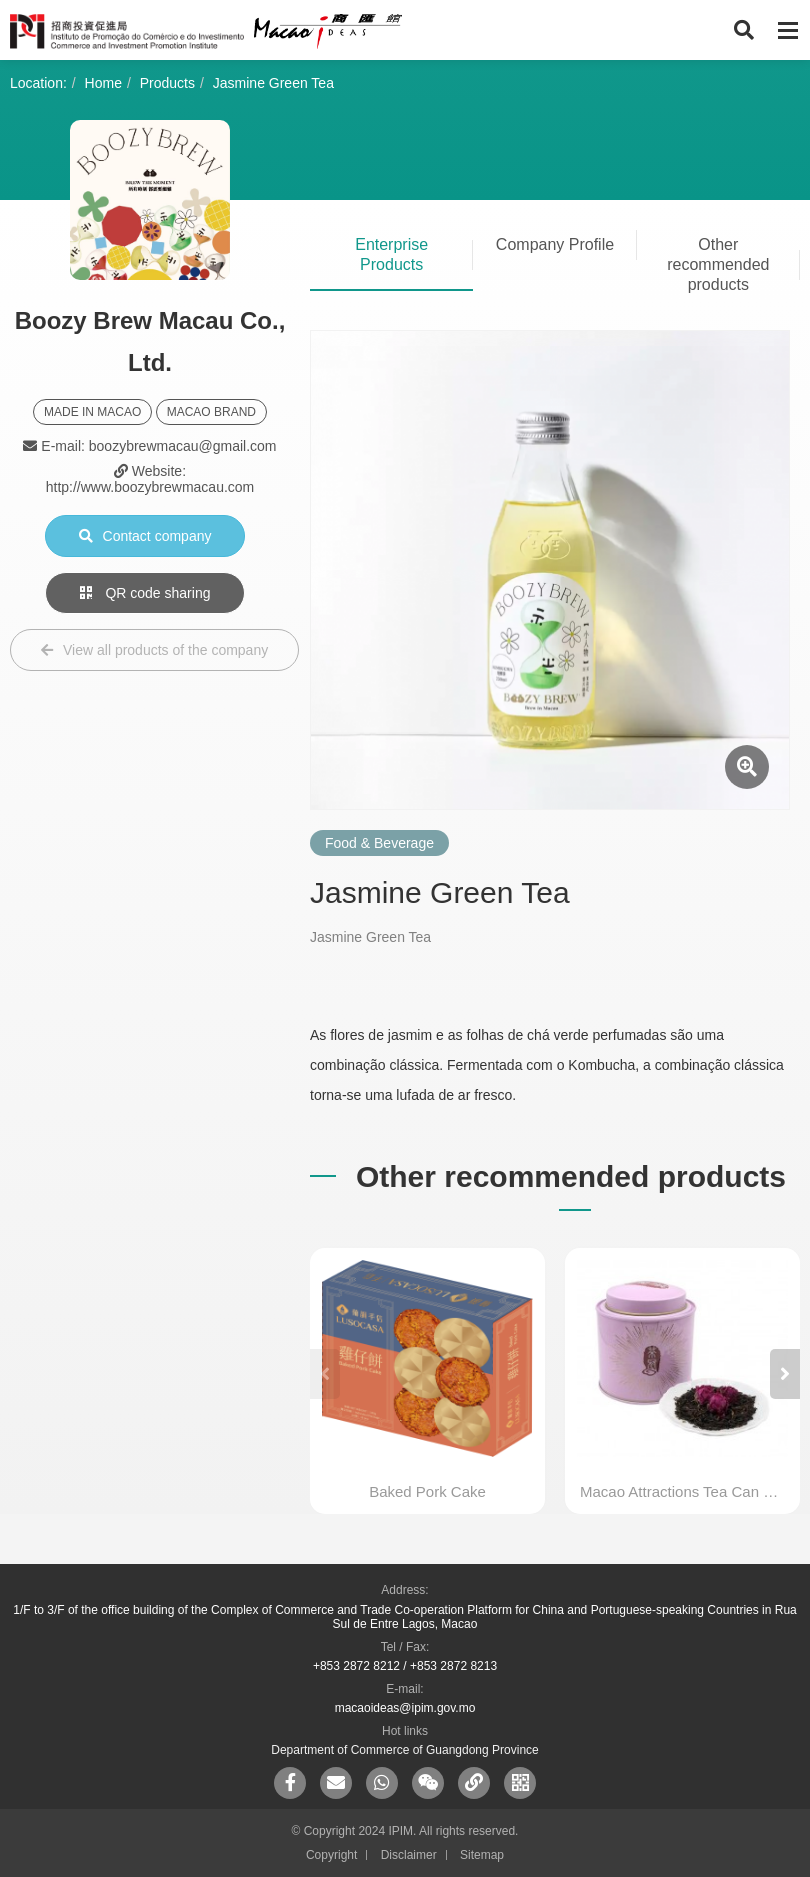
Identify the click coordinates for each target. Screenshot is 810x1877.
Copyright (331, 1855)
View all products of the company (154, 650)
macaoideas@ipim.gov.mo (405, 1708)
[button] (785, 1374)
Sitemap (482, 1855)
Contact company (145, 536)
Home (103, 83)
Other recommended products (718, 264)
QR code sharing (145, 593)
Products (167, 83)
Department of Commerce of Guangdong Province (404, 1750)
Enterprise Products (391, 254)
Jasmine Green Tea (273, 83)
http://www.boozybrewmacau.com (150, 487)
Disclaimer (409, 1855)
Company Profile (555, 244)
